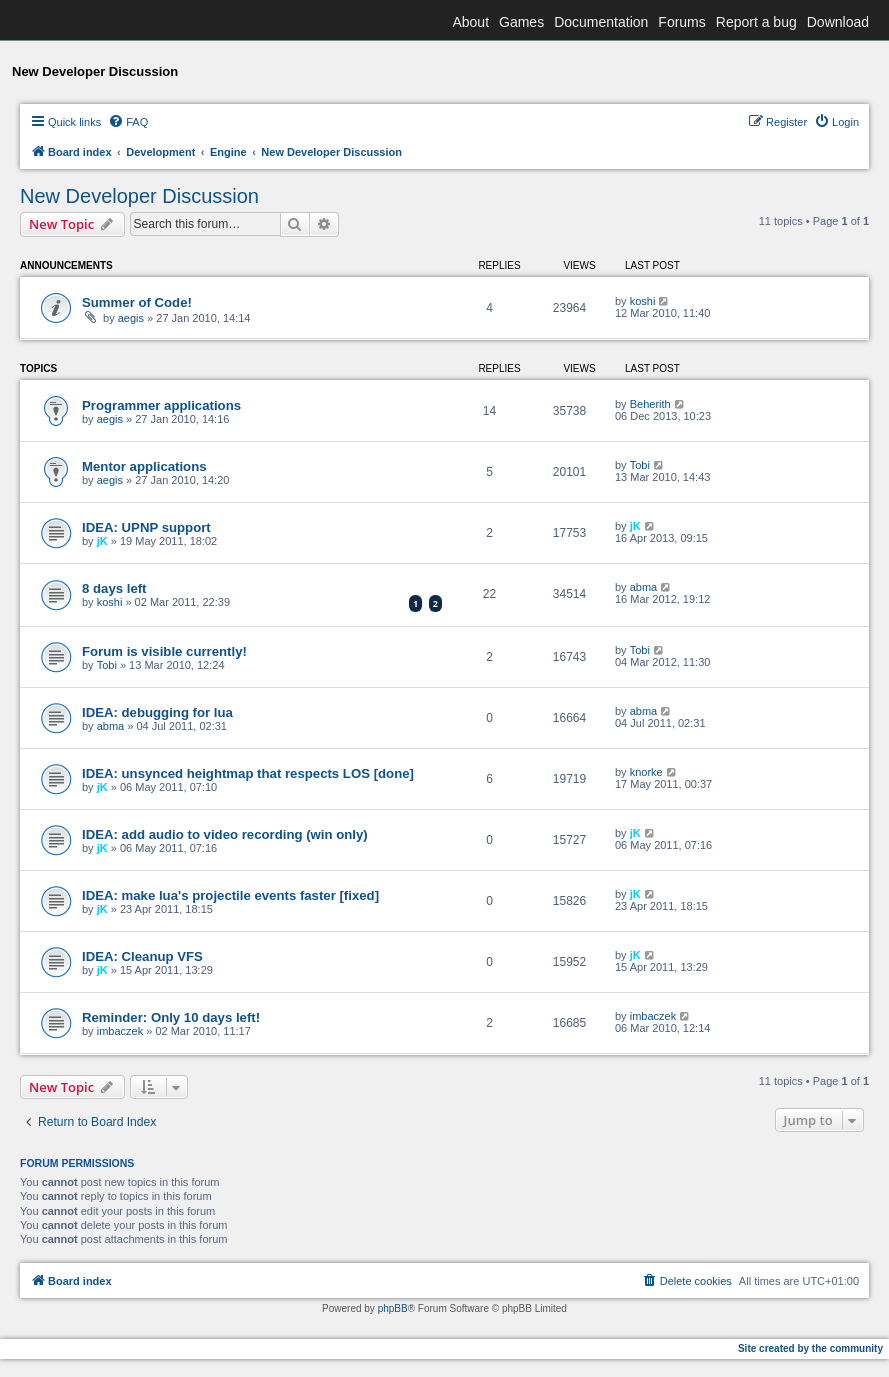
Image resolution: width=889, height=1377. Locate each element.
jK (102, 541)
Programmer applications (161, 405)
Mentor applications (144, 466)
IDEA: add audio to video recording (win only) (225, 834)
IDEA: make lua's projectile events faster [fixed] (230, 895)
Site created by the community (810, 1348)
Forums (681, 22)
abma (644, 587)
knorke (646, 772)
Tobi (640, 465)
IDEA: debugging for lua (157, 712)
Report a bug (756, 22)
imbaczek (120, 1031)
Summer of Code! (137, 302)
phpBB (393, 1308)
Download (838, 22)
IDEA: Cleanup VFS (142, 956)
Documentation (601, 22)
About (470, 22)
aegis (131, 318)
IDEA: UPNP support (146, 527)
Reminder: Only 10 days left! (171, 1017)
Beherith (650, 404)
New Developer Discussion (139, 196)
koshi (643, 301)
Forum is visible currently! (164, 651)
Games (521, 22)
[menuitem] (128, 122)
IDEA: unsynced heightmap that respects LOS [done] (248, 773)
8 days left (114, 588)
